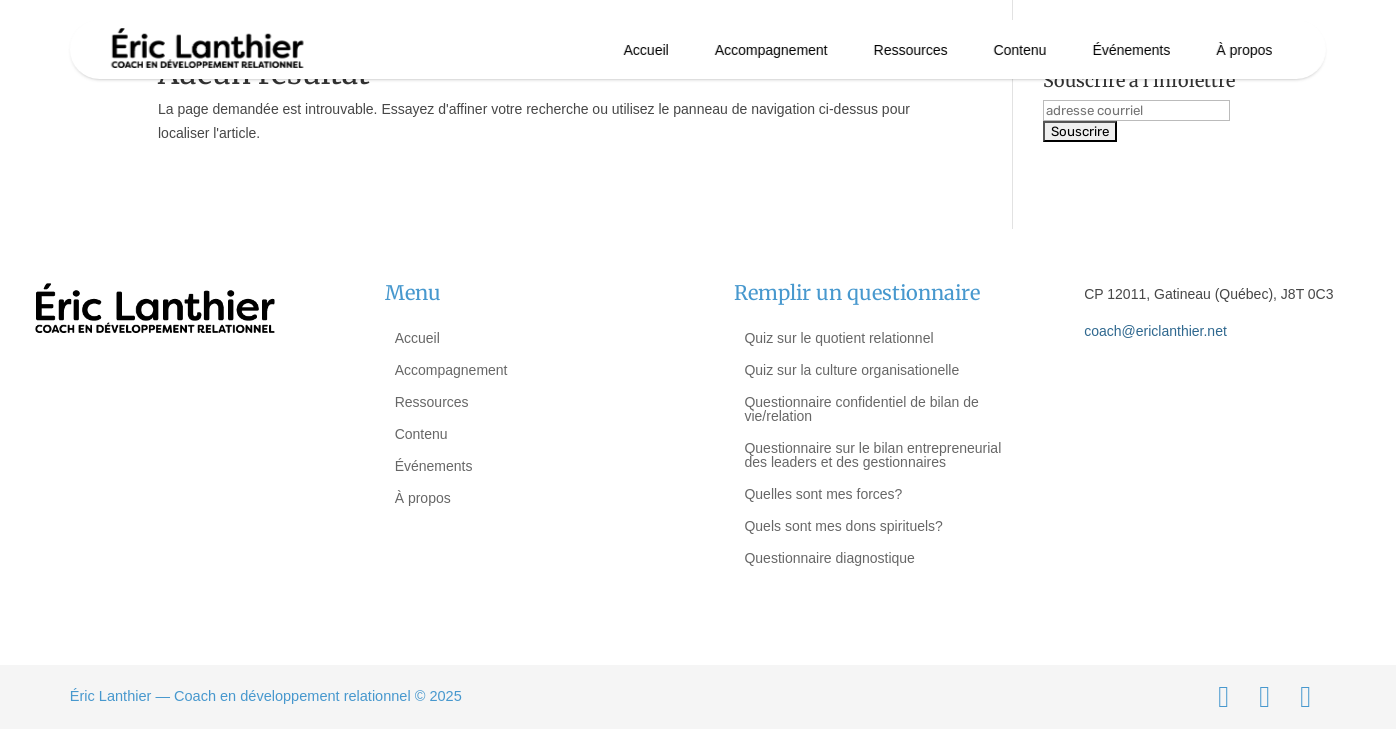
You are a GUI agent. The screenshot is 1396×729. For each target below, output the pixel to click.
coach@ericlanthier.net (1155, 331)
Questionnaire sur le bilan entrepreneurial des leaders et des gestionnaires (872, 455)
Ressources (911, 50)
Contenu (1019, 50)
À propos (1244, 50)
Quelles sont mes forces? (823, 494)
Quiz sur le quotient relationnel (838, 338)
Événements (1131, 50)
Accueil (646, 50)
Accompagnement (771, 50)
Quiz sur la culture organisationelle (851, 370)
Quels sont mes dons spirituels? (843, 526)
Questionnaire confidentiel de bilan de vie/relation (861, 409)
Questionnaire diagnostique (829, 558)
